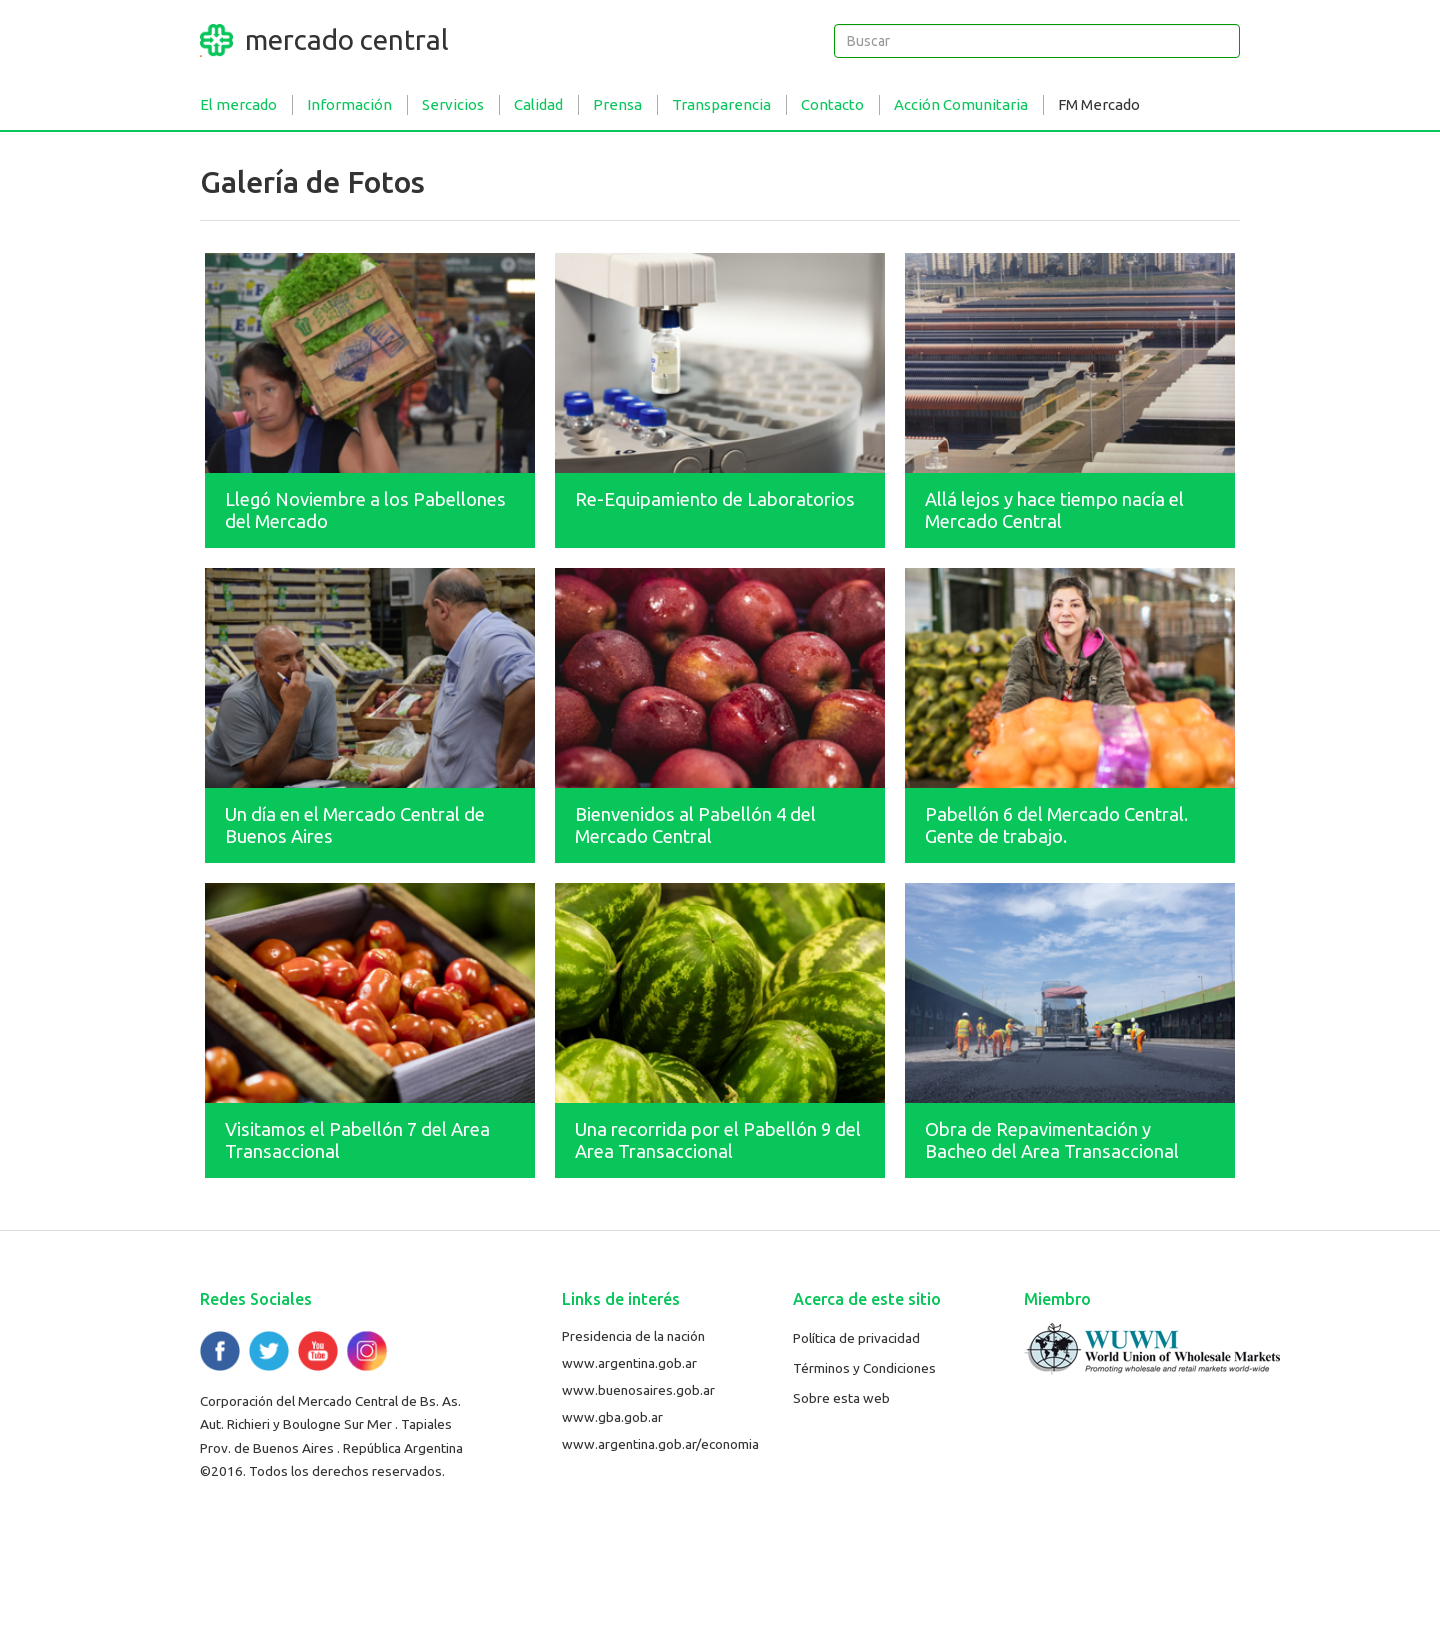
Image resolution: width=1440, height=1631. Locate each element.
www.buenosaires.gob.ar (638, 1390)
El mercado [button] (238, 104)
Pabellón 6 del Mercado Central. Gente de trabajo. (1056, 825)
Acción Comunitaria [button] (961, 104)
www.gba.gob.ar (612, 1417)
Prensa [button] (617, 104)
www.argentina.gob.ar (629, 1363)
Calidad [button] (538, 104)
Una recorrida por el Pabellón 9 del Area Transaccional (718, 1140)
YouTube (318, 1351)
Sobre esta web (841, 1398)
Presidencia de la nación (633, 1336)
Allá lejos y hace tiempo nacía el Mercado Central (1054, 510)
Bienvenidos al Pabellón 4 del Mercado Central (695, 825)
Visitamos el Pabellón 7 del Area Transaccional (357, 1140)
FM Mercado (1099, 104)
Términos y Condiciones (864, 1368)
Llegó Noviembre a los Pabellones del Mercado (365, 510)
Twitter (269, 1351)
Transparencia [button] (721, 104)
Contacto (832, 104)
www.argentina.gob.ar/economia (660, 1444)
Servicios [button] (453, 104)
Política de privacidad (856, 1338)
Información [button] (349, 104)
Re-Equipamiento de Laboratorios (715, 499)
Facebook (220, 1351)
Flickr (367, 1351)
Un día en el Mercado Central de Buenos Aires (355, 825)
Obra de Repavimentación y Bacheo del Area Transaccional (1052, 1140)
